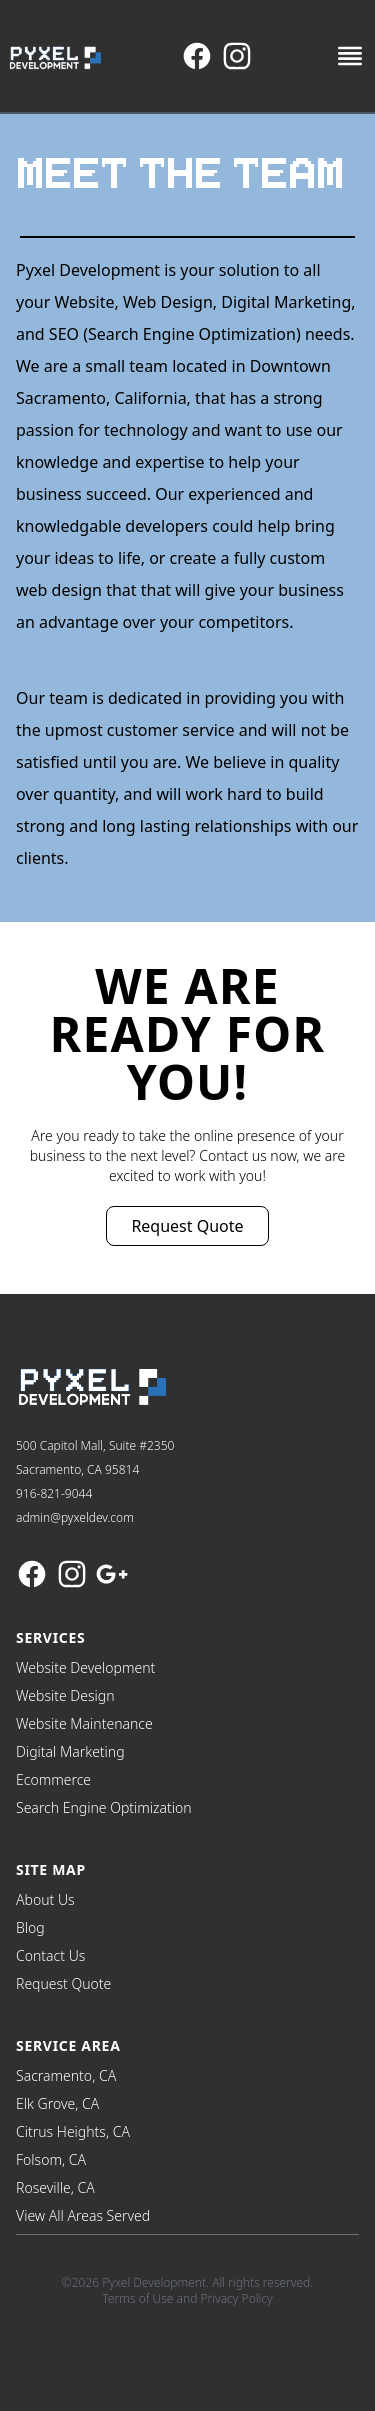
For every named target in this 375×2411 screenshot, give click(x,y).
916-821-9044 (54, 1493)
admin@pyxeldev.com (75, 1517)
